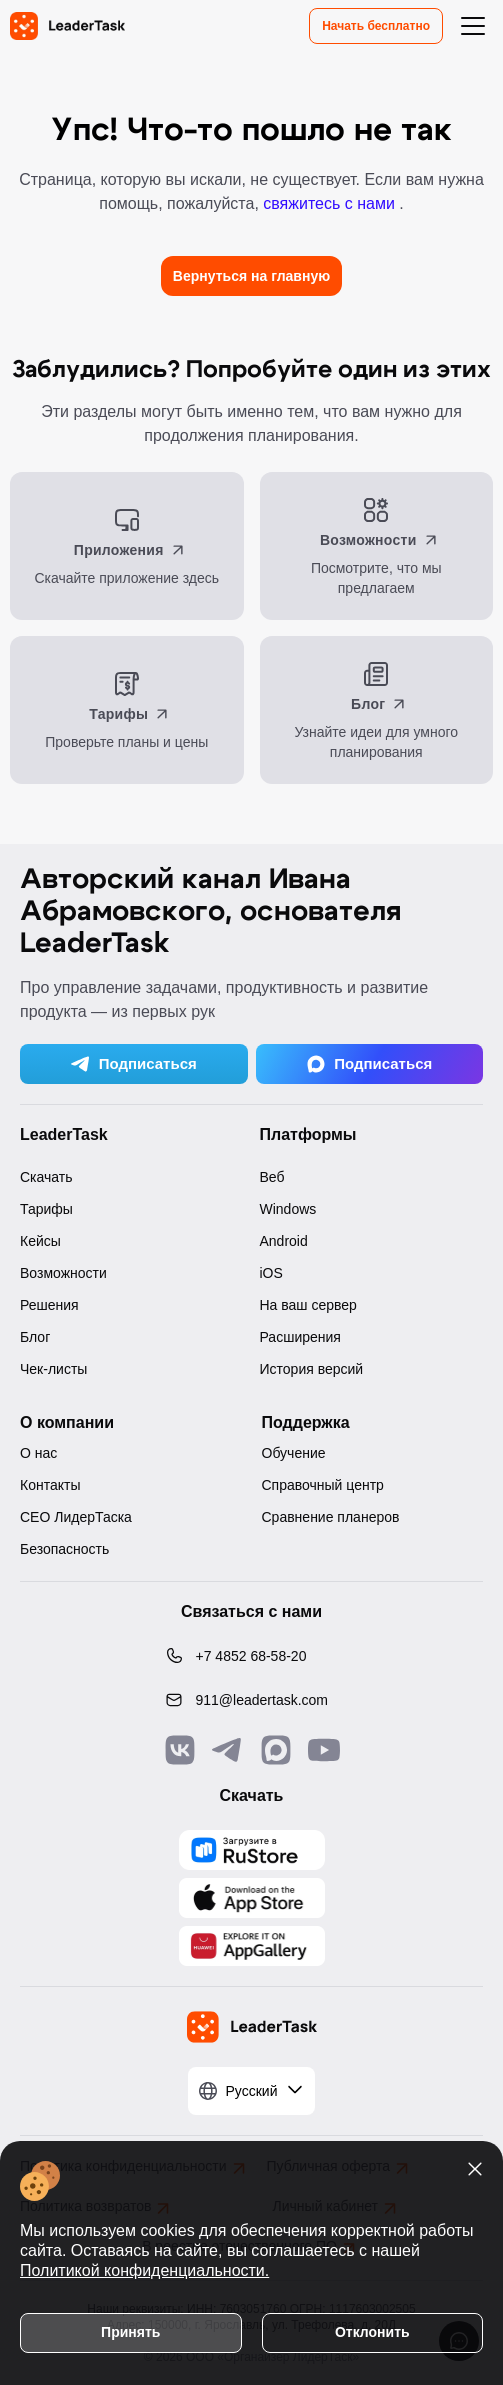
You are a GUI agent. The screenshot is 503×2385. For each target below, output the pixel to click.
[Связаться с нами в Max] (276, 1750)
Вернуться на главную (251, 276)
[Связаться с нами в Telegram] (228, 1750)
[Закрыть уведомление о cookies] (475, 2169)
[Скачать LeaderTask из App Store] (252, 1898)
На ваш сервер (308, 1305)
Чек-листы (53, 1369)
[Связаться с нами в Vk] (180, 1750)
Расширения (300, 1337)
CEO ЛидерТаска (76, 1517)
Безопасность (64, 1549)
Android (284, 1241)
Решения (49, 1305)
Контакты (50, 1485)
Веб (272, 1177)
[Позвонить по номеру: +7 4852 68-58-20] (252, 1656)
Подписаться (134, 1064)
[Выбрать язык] (252, 2091)
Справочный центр (323, 1485)
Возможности (63, 1273)
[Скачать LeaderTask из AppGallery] (252, 1850)
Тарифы (46, 1209)
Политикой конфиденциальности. (144, 2270)
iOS (271, 1273)
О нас (38, 1453)
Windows (288, 1209)
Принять (130, 2332)
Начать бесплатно (376, 26)
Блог (35, 1337)
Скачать (46, 1177)
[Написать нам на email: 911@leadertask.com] (252, 1700)
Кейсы (40, 1241)
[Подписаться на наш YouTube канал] (324, 1750)
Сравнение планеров (331, 1517)
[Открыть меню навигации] (473, 26)
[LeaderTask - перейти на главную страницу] (67, 26)
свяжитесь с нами (331, 203)
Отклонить (372, 2332)
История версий (312, 1369)
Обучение (294, 1453)
